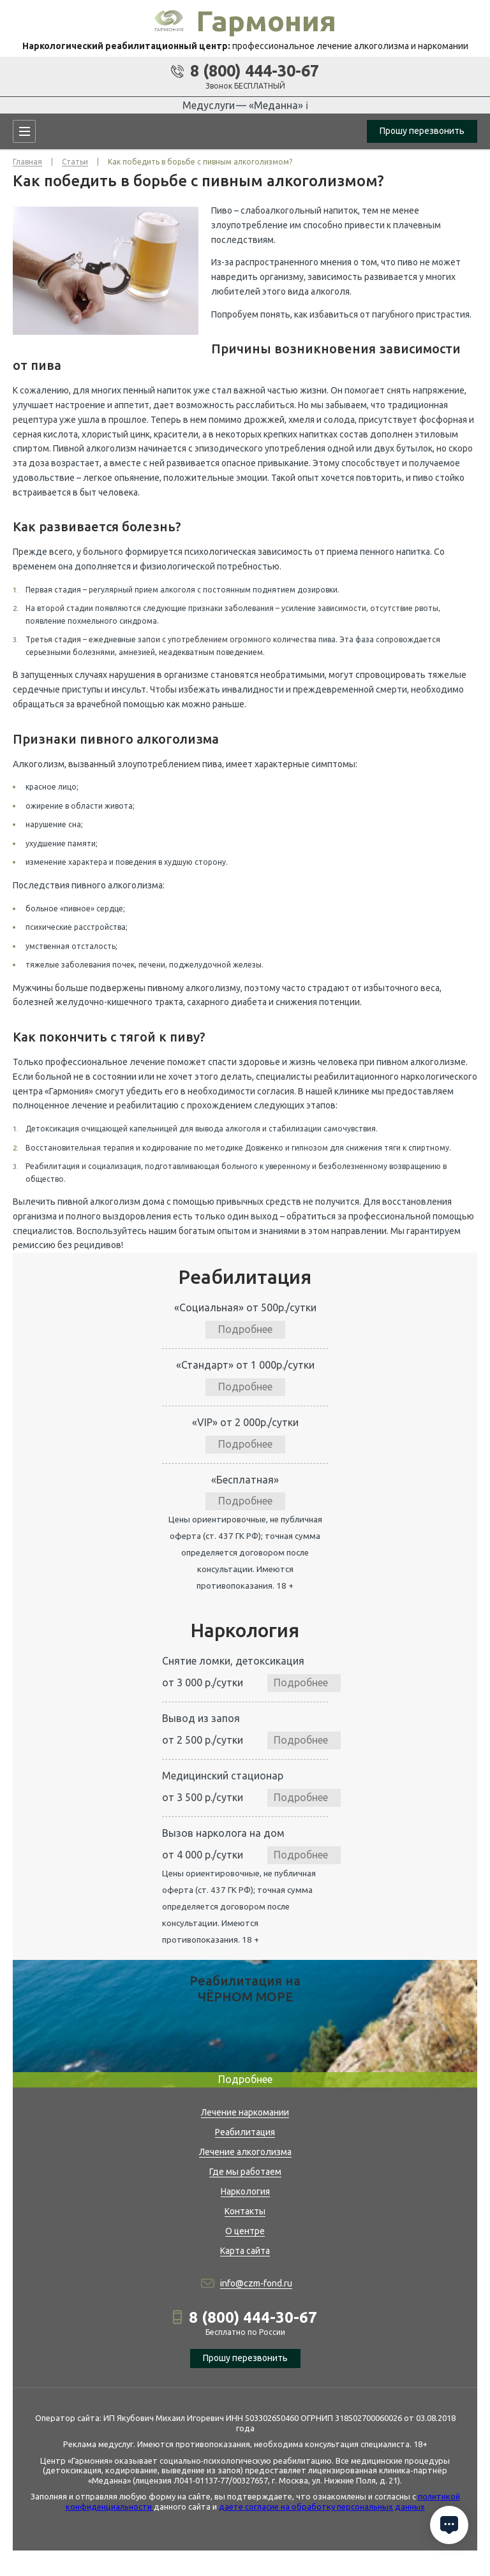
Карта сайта (245, 2251)
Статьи (75, 162)
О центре (245, 2231)
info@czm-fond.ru (256, 2283)
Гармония (266, 20)
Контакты (245, 2211)
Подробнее (245, 1329)
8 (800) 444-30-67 (254, 71)
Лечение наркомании (245, 2112)
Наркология (245, 2191)
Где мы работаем (245, 2172)
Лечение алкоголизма (245, 2152)
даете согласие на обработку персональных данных (322, 2506)
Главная (27, 162)
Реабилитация (245, 2132)
